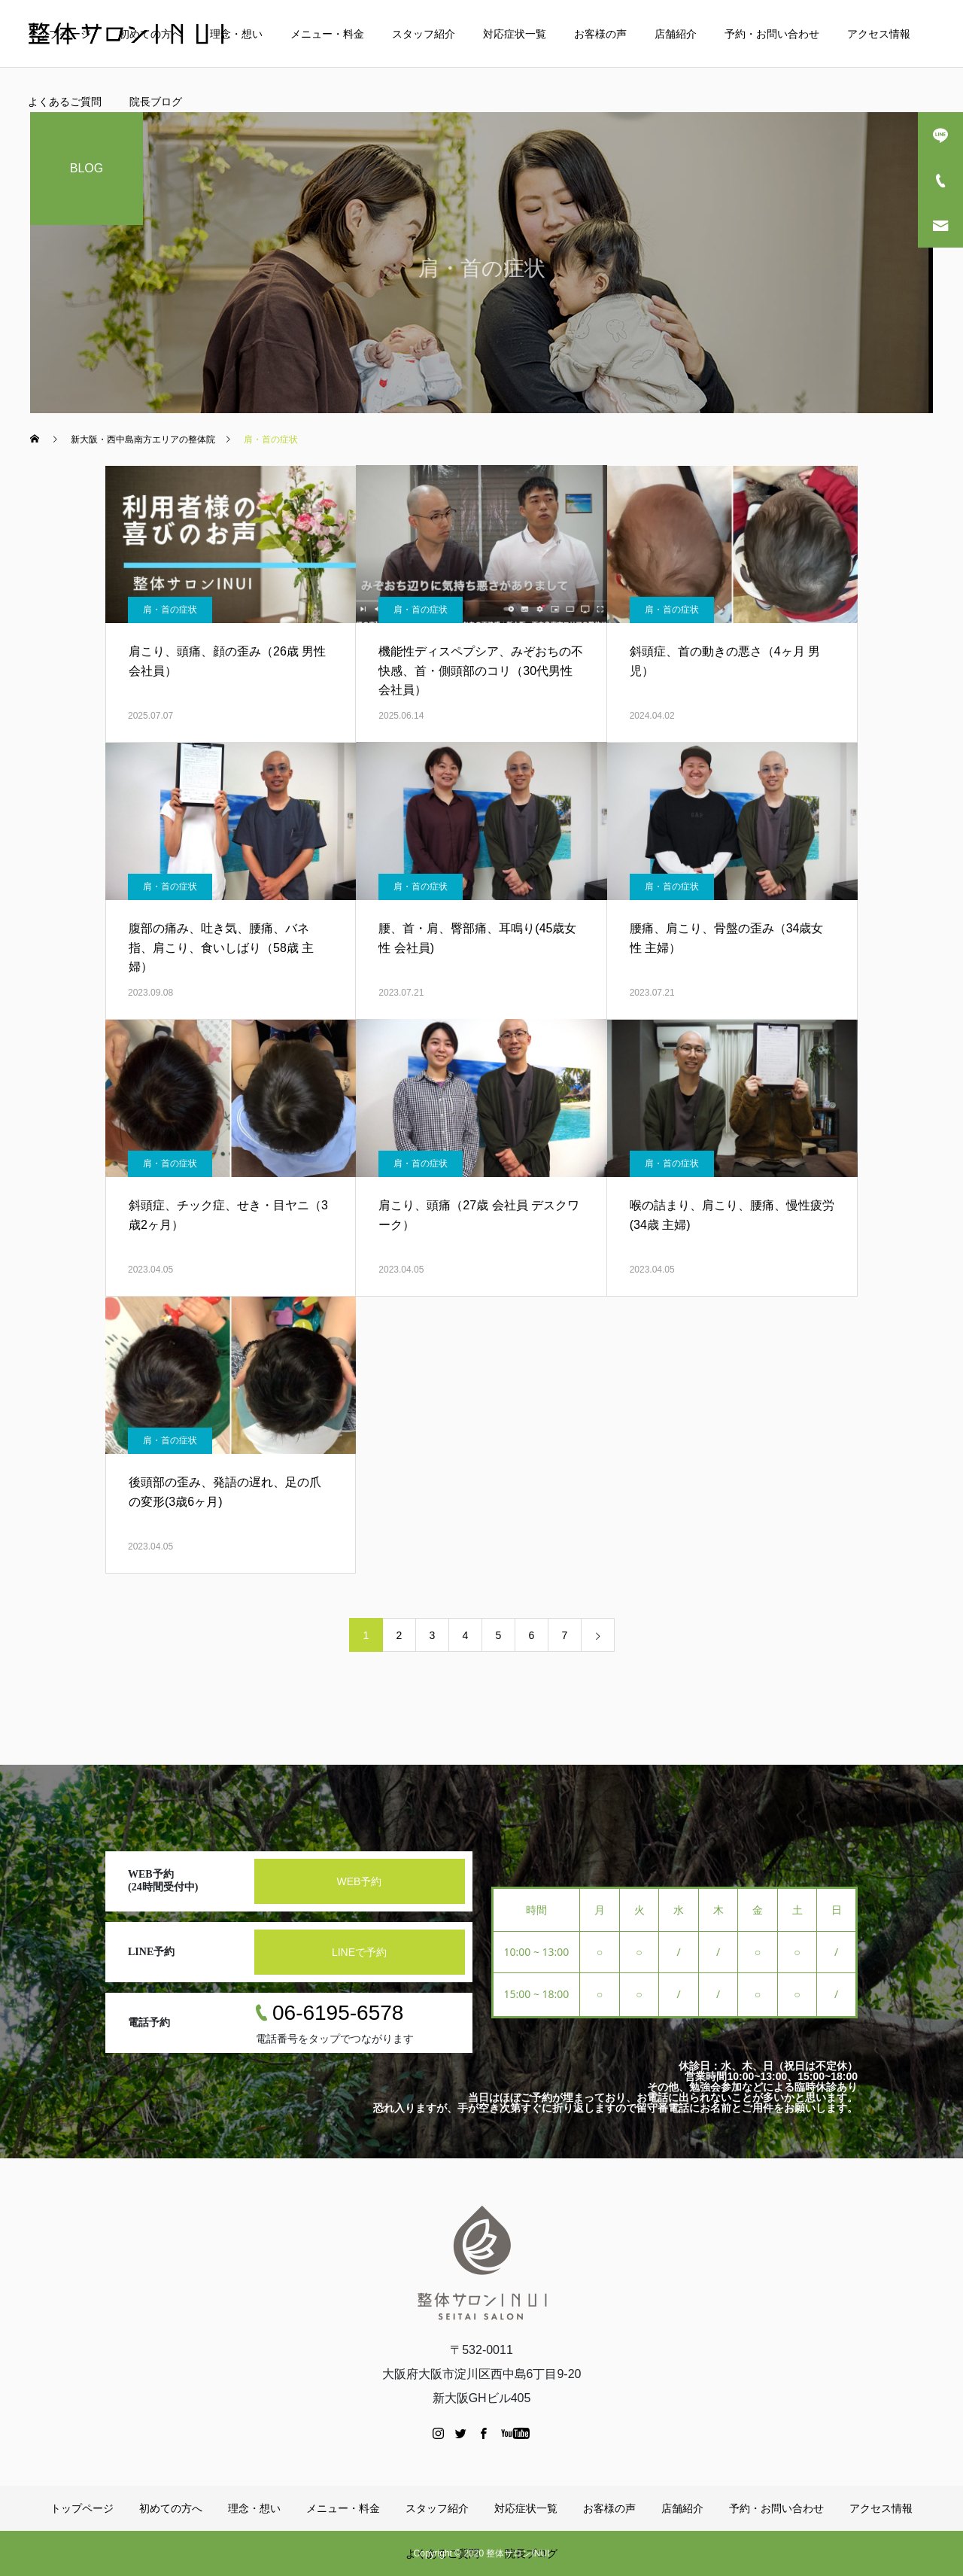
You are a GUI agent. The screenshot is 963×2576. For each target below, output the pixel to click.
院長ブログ (155, 102)
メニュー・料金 (327, 34)
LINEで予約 (359, 1952)
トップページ (59, 34)
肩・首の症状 (170, 609)
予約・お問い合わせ (772, 34)
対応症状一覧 (514, 34)
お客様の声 (600, 34)
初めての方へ (150, 34)
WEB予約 (359, 1881)
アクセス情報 (878, 34)
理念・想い (236, 34)
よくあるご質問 (65, 102)
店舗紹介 (676, 34)
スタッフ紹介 (423, 34)
